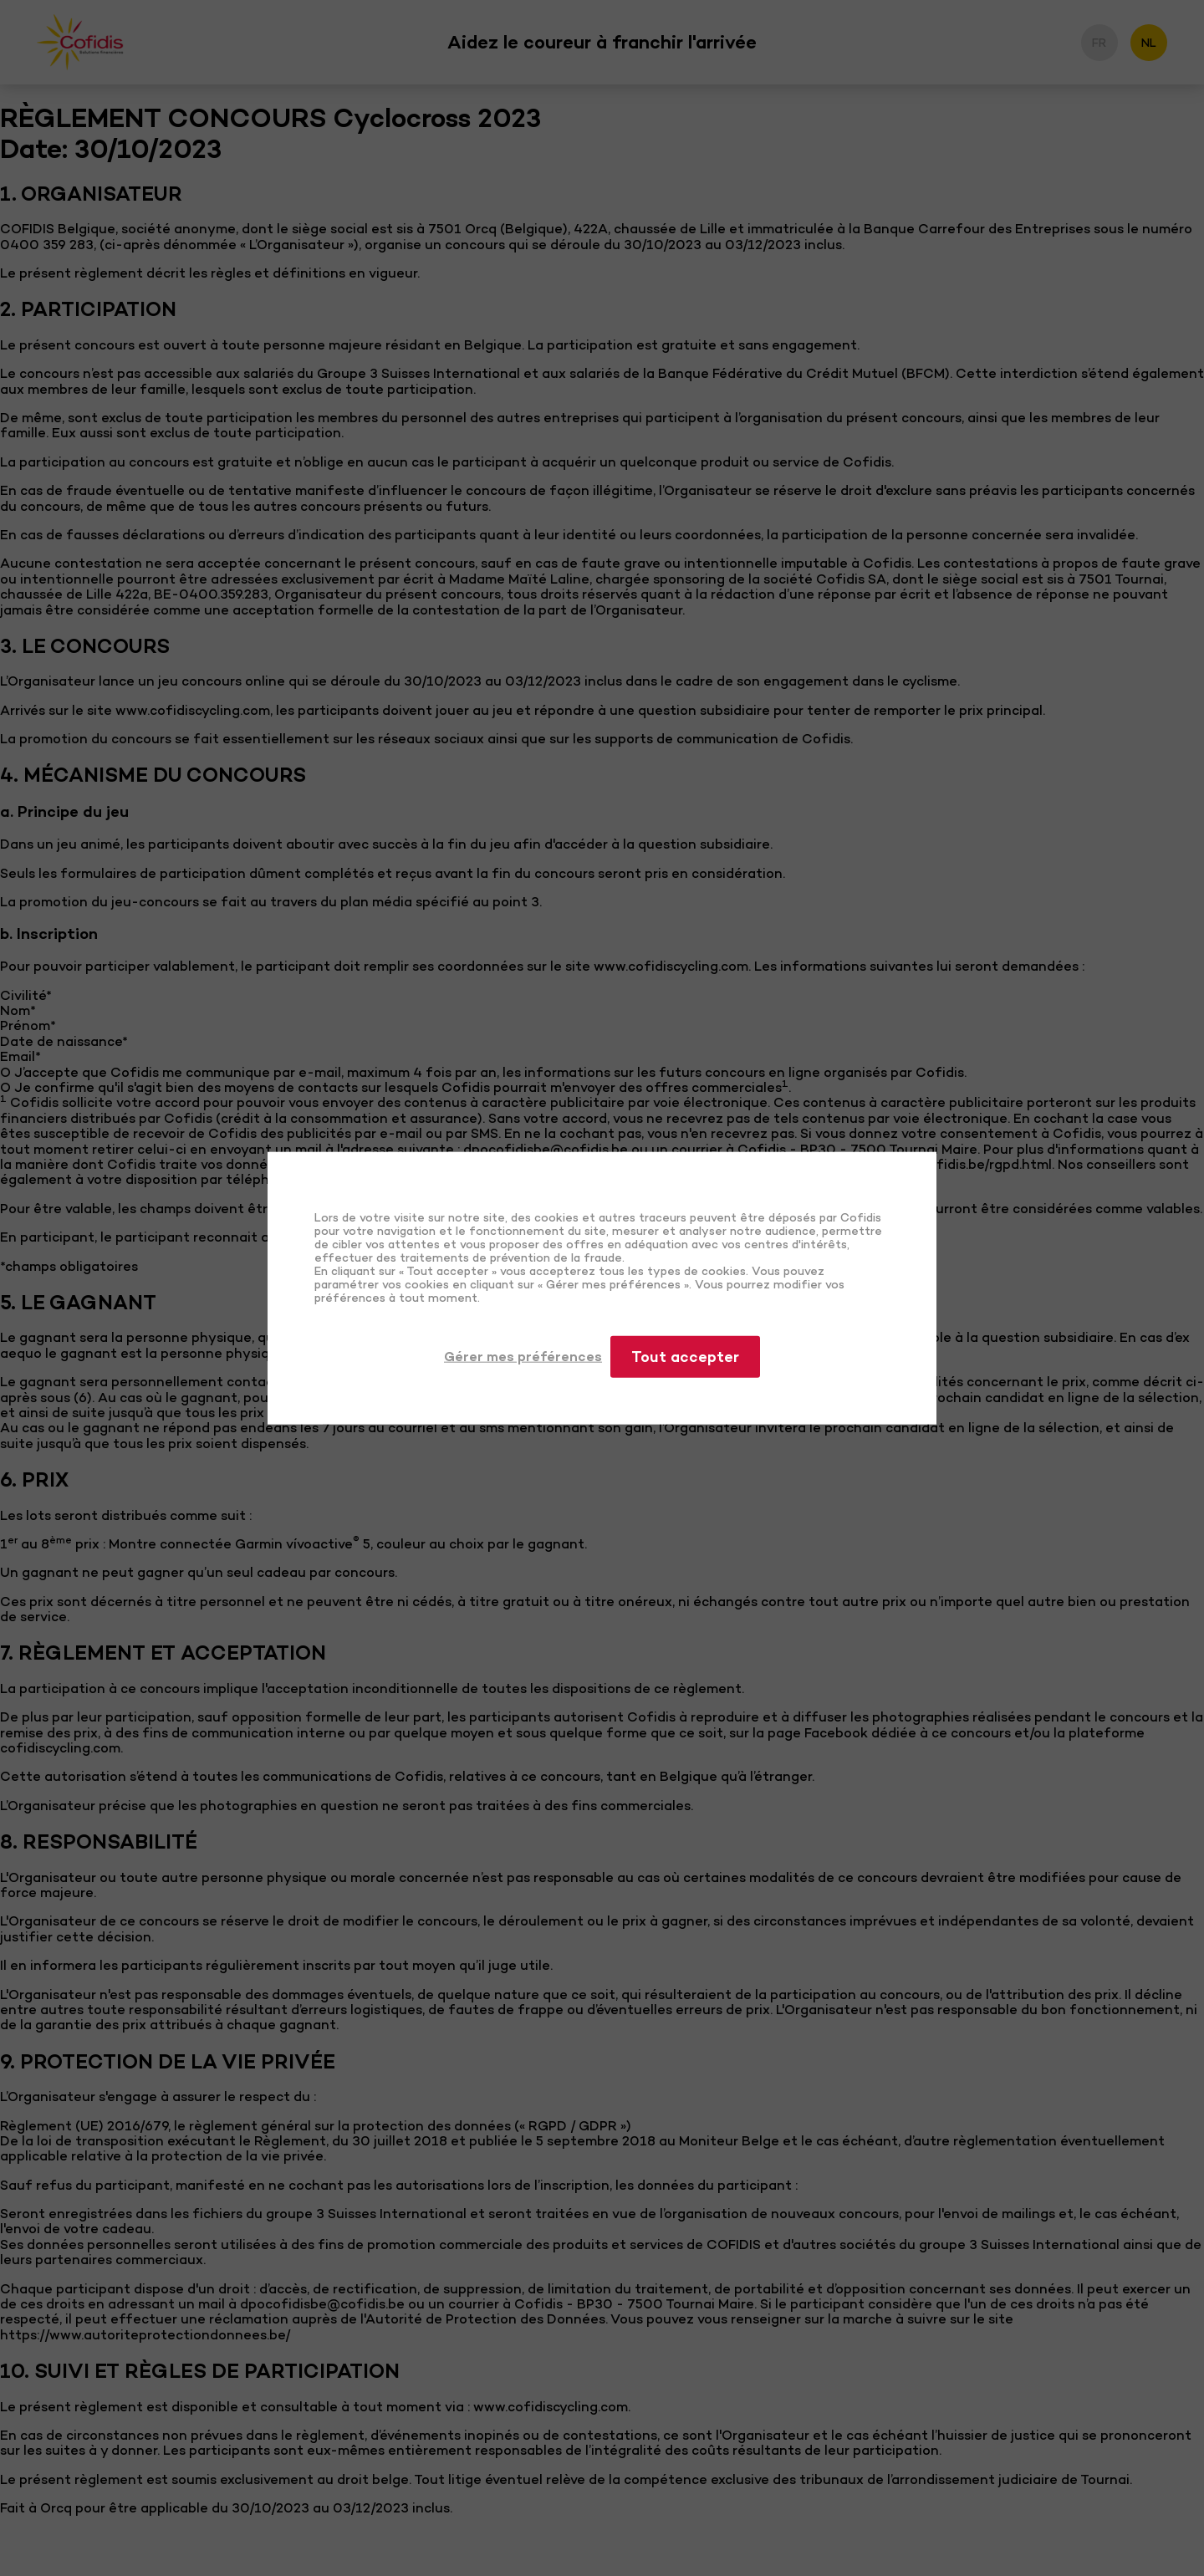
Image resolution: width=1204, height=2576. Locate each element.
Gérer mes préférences (523, 1357)
